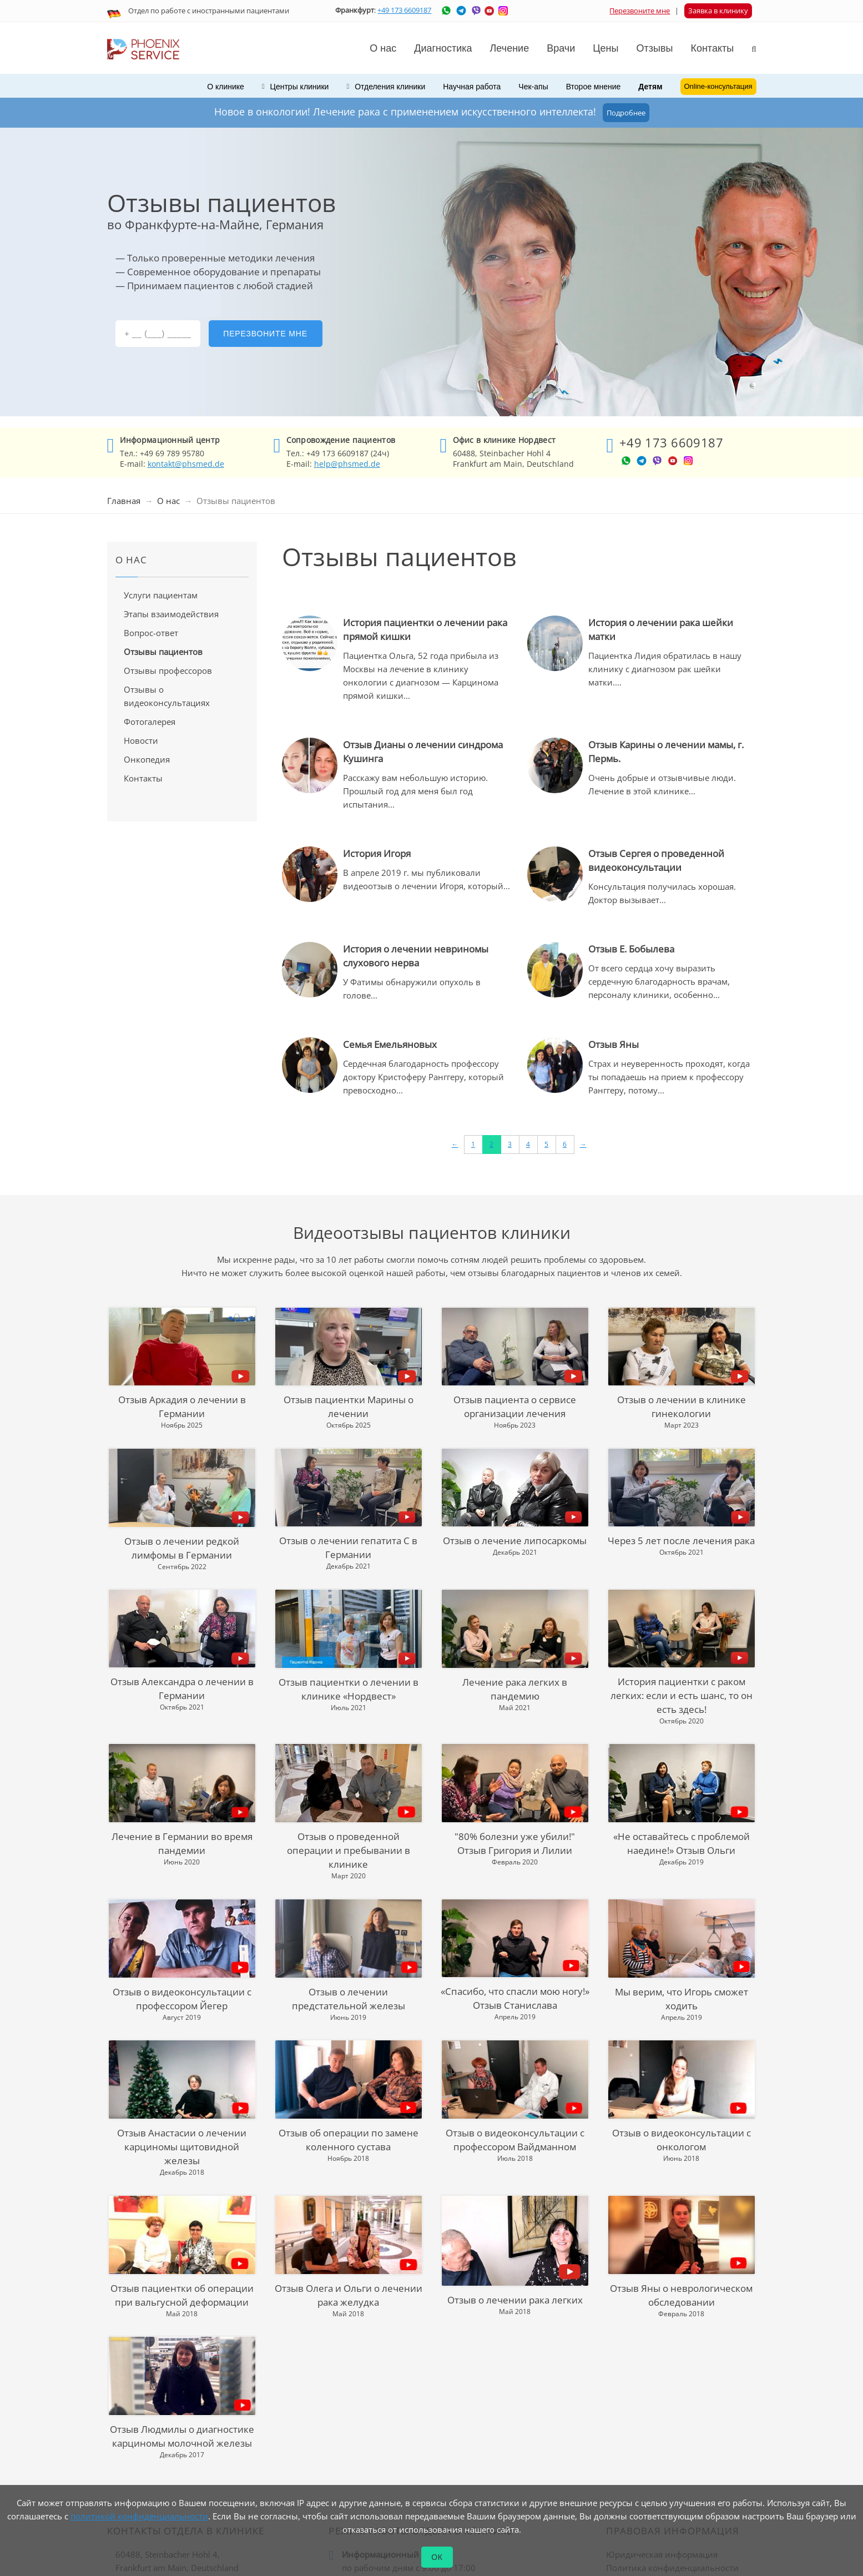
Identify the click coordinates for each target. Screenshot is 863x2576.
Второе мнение (593, 86)
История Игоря (377, 853)
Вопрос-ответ (151, 632)
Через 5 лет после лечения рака (681, 1540)
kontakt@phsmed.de (186, 463)
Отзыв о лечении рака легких (515, 2299)
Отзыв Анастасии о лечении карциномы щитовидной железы (181, 2146)
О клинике (225, 86)
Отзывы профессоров (168, 670)
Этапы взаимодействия (171, 613)
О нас (168, 500)
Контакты (143, 778)
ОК (437, 2557)
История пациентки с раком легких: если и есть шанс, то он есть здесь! (681, 1695)
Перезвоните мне (639, 11)
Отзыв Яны (613, 1044)
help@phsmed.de (347, 463)
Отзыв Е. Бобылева (631, 948)
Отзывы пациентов (163, 651)
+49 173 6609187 (404, 10)
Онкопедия (147, 759)
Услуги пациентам (161, 595)
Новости (141, 740)
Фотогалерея (149, 721)
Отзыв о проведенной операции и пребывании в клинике (348, 1850)
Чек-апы (533, 86)
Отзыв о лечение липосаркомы (515, 1540)
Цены (605, 48)
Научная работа (472, 86)
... (406, 695)
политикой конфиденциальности (139, 2516)
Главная (123, 500)
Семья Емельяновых (390, 1044)
